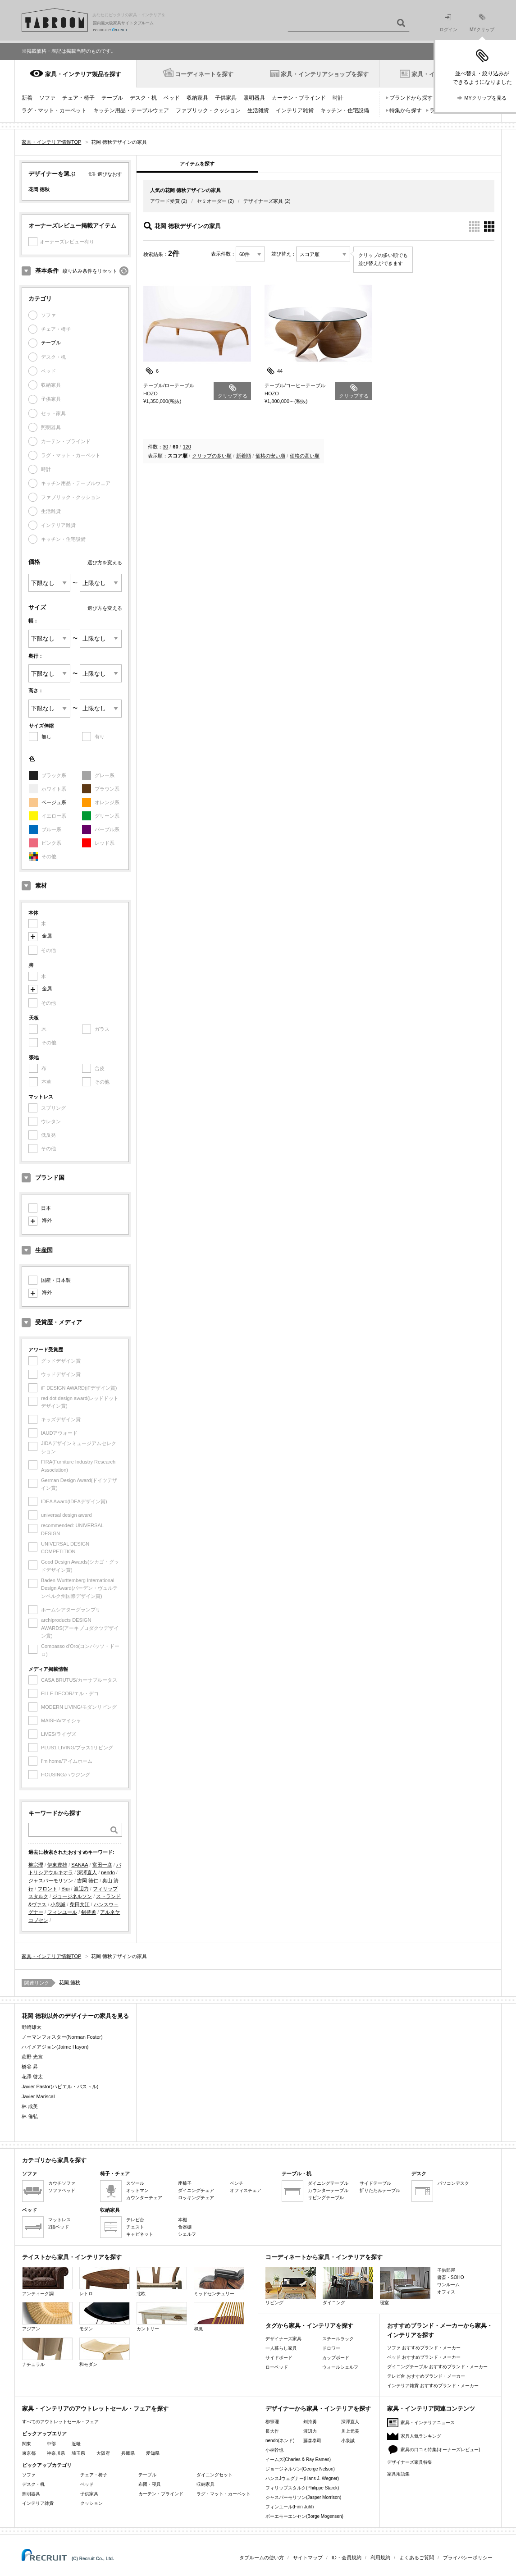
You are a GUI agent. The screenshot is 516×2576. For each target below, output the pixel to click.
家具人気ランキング (421, 2436)
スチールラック (338, 2338)
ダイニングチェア (196, 2190)
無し (46, 736)
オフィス (446, 2291)
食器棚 (185, 2226)
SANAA (79, 1864)
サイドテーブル (375, 2183)
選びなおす (109, 174)
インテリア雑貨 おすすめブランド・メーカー (433, 2385)
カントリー (162, 2316)
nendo (108, 1872)
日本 (46, 1208)
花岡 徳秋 (69, 1982)
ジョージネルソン (72, 1896)
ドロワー (331, 2348)
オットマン (137, 2190)
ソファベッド (61, 2190)
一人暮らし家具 (281, 2348)
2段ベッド (58, 2226)
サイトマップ (308, 2557)
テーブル (112, 98)
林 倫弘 (30, 2116)
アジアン (47, 2316)
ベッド (172, 98)
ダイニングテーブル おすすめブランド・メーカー (437, 2366)
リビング (290, 2286)
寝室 (405, 2286)
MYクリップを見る (485, 98)
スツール (135, 2183)
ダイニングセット (214, 2474)
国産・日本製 (56, 1280)
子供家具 (226, 98)
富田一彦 (102, 1864)
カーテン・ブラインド (299, 98)
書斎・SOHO (450, 2277)
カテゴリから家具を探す (54, 2160)
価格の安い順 (270, 455)
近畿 (76, 2443)
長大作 (272, 2431)
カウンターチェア (144, 2197)
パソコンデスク (453, 2183)
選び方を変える (104, 562)
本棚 (182, 2219)
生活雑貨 (258, 110)
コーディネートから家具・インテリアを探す (324, 2257)
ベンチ (236, 2183)
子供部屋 (446, 2270)
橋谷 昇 (30, 2066)
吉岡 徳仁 (87, 1880)
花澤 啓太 (32, 2076)
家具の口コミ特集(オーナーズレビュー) (440, 2449)
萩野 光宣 (32, 2056)
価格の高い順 (305, 455)
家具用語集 (398, 2473)
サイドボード (278, 2357)
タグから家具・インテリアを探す (309, 2325)
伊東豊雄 (57, 1864)
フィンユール (62, 1912)
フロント (47, 1888)
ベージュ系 (53, 802)
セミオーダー (212, 201)
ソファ (47, 98)
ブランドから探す (411, 98)
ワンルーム (448, 2284)
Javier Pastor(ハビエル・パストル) (60, 2086)
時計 (338, 98)
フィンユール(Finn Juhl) (289, 2506)
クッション (91, 2503)
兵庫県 (128, 2453)
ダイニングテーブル (328, 2183)
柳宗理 (35, 1864)
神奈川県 (56, 2453)
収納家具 (197, 98)
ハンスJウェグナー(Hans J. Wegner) (302, 2478)
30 (165, 446)
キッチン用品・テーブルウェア (131, 110)
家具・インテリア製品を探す (83, 74)
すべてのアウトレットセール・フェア (60, 2421)
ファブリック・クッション (208, 110)
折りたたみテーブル (380, 2190)
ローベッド (276, 2367)
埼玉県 (78, 2453)
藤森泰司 (312, 2440)
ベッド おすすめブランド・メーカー (424, 2357)
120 (187, 446)
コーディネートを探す (204, 74)
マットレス (59, 2219)
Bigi (65, 1888)
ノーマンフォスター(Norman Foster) (62, 2037)
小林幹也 (274, 2450)
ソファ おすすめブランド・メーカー (424, 2347)
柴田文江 (80, 1904)
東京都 (29, 2453)
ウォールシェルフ (340, 2367)
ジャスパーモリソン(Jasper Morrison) (303, 2497)
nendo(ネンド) (279, 2440)
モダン (104, 2316)
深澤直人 (87, 1872)
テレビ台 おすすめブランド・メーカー (426, 2376)
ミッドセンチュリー (219, 2281)
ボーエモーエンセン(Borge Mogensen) (304, 2516)
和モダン (104, 2352)
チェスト (135, 2226)
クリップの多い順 (212, 455)
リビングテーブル (326, 2197)
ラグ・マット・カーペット (54, 110)
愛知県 (153, 2453)
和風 (219, 2316)
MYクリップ (482, 23)
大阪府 (103, 2453)
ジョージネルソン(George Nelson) (300, 2468)
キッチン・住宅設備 (344, 110)
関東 (26, 2443)
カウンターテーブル (328, 2190)
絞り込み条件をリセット (90, 271)
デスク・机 (143, 98)
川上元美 (350, 2431)
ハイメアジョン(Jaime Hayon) (55, 2047)
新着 (27, 98)
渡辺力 (81, 1888)
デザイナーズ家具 (263, 201)
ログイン (448, 23)
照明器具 (254, 98)
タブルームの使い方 (261, 2557)
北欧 (162, 2281)
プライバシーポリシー (468, 2557)
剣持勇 (88, 1912)
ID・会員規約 (346, 2557)
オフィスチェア (245, 2190)
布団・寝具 (149, 2484)
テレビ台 (135, 2219)
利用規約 (380, 2557)
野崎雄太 (31, 2027)
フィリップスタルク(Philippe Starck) (302, 2487)
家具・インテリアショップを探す (325, 74)
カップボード (335, 2357)
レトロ (104, 2281)
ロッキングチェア (196, 2197)
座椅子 (185, 2183)
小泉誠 (57, 1904)
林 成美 (30, 2106)
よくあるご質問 (416, 2557)
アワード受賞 (165, 201)
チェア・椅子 (78, 98)
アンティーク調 (47, 2281)
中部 (51, 2443)
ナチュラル (47, 2352)
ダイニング (348, 2286)
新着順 (243, 455)
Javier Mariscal (38, 2096)
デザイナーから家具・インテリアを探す (318, 2408)
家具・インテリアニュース (428, 2422)
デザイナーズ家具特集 (409, 2462)
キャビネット (139, 2234)
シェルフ (187, 2234)
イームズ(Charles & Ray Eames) (298, 2459)
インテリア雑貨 (295, 110)
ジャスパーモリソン (50, 1880)
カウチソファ (61, 2183)
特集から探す (405, 110)
